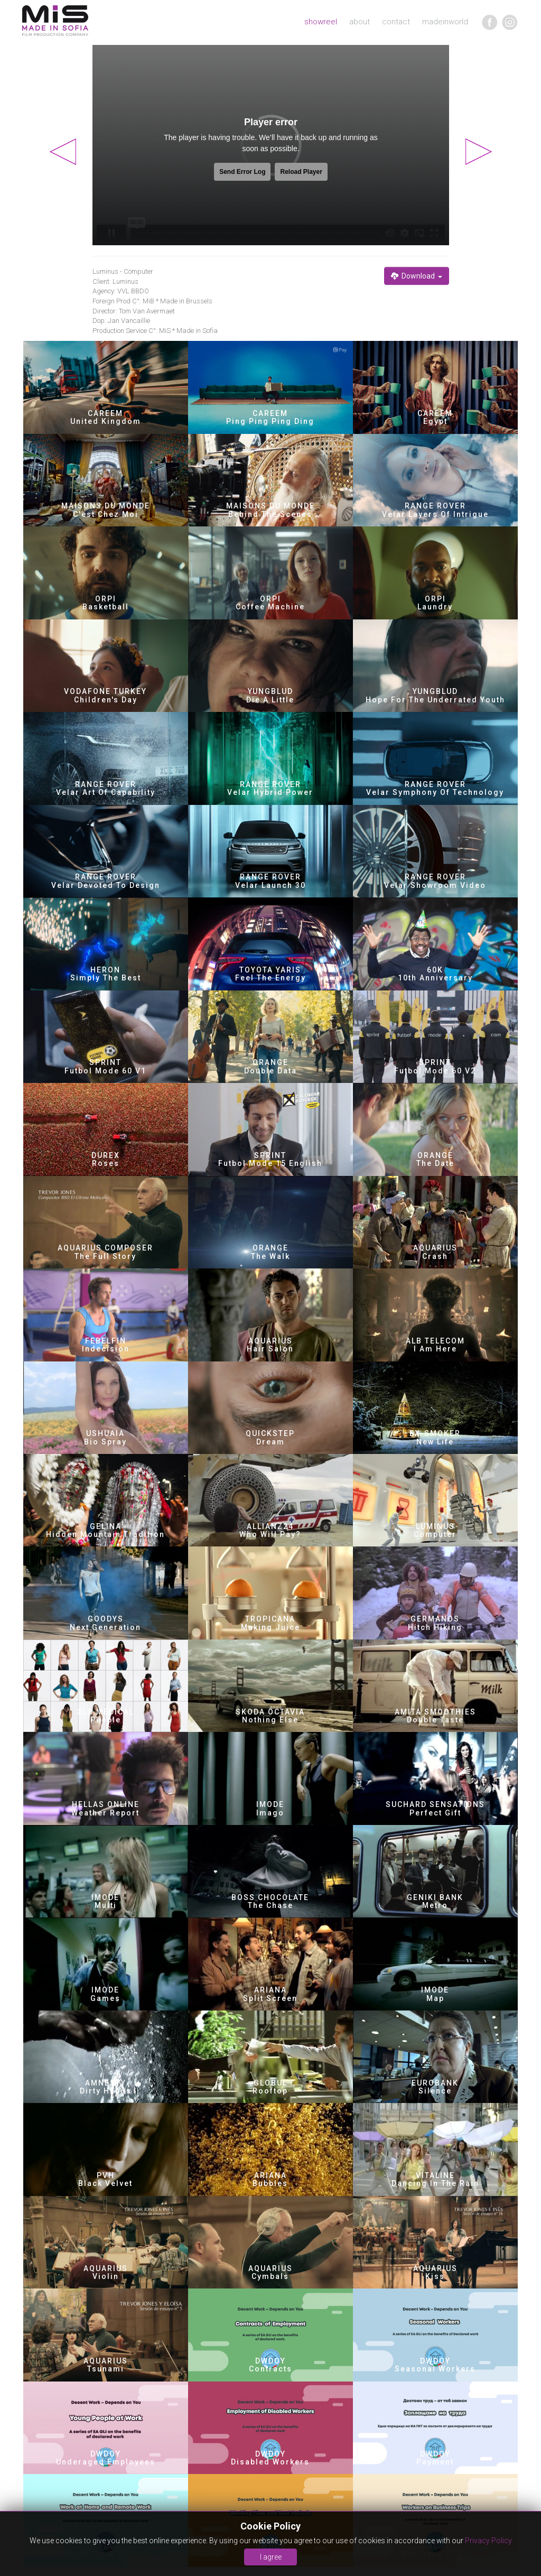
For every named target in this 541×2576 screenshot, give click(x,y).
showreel (320, 21)
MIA (55, 21)
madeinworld (445, 21)
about (359, 21)
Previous (63, 151)
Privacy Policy (488, 2540)
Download (416, 276)
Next (478, 151)
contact (396, 21)
